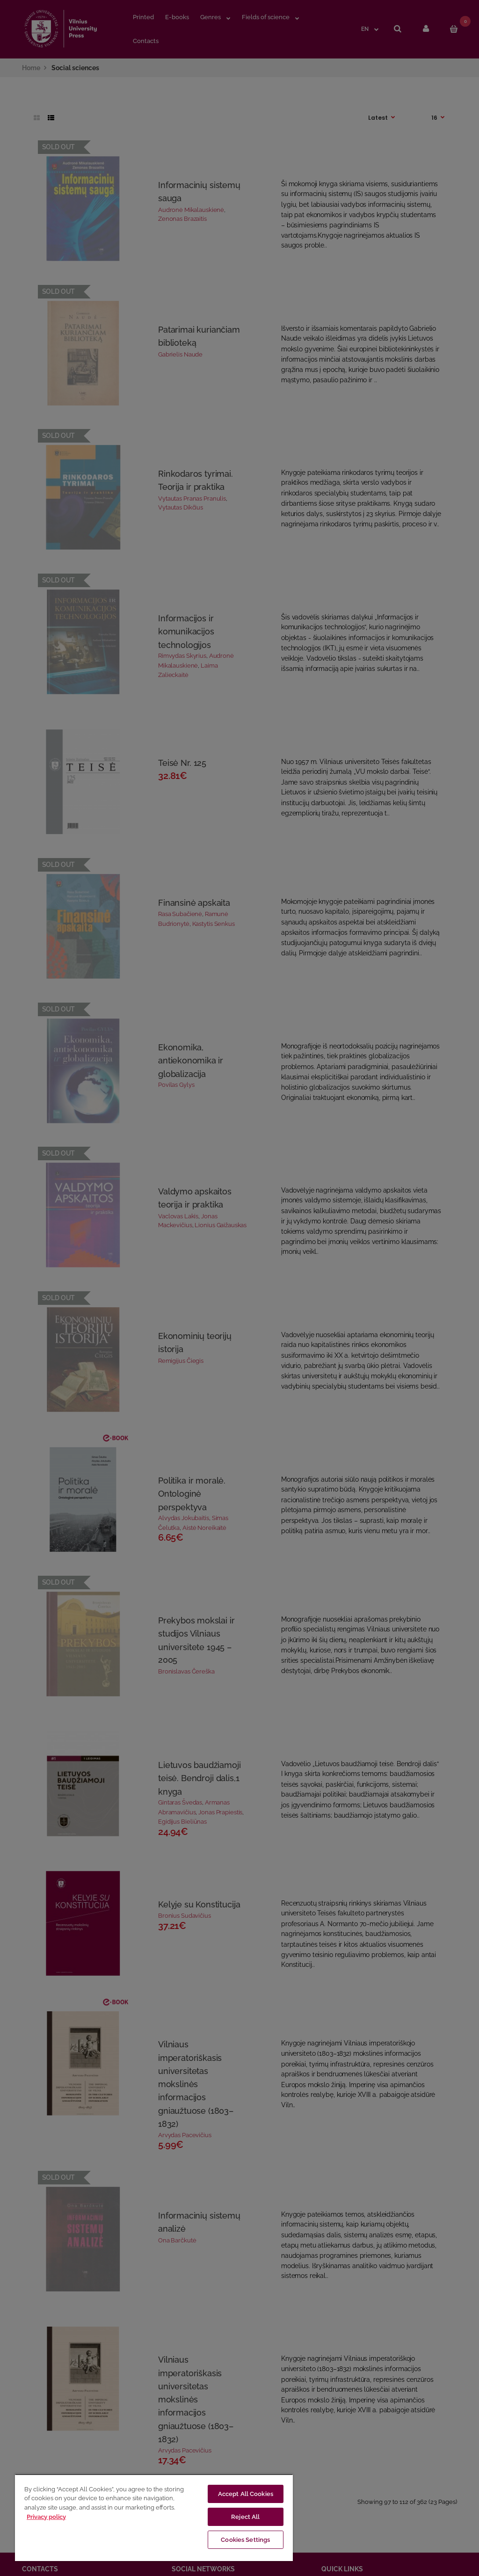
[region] (154, 2517)
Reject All (245, 2516)
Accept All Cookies (245, 2493)
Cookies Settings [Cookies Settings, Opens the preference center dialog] (245, 2539)
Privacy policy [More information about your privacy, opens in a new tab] (46, 2516)
